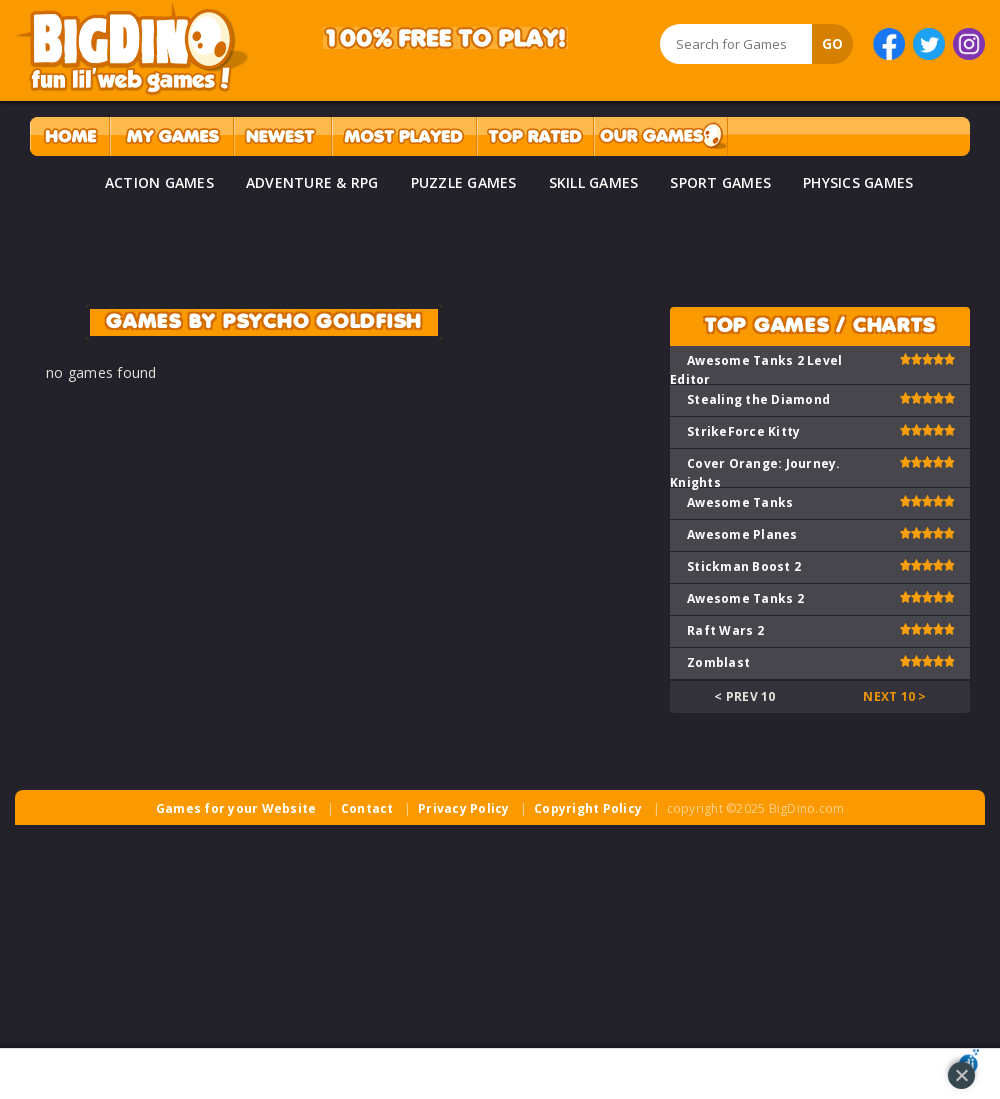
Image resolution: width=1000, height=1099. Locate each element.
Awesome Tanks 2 (745, 598)
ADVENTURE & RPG (312, 182)
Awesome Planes (742, 534)
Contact (367, 808)
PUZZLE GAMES (464, 182)
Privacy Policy (464, 808)
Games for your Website (236, 808)
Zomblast (718, 662)
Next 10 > (894, 696)
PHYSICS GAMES (858, 182)
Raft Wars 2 (725, 630)
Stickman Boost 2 (744, 566)
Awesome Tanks (740, 502)
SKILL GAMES (594, 182)
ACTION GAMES (159, 182)
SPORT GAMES (720, 182)
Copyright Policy (588, 808)
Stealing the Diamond (758, 399)
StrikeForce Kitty (743, 431)
